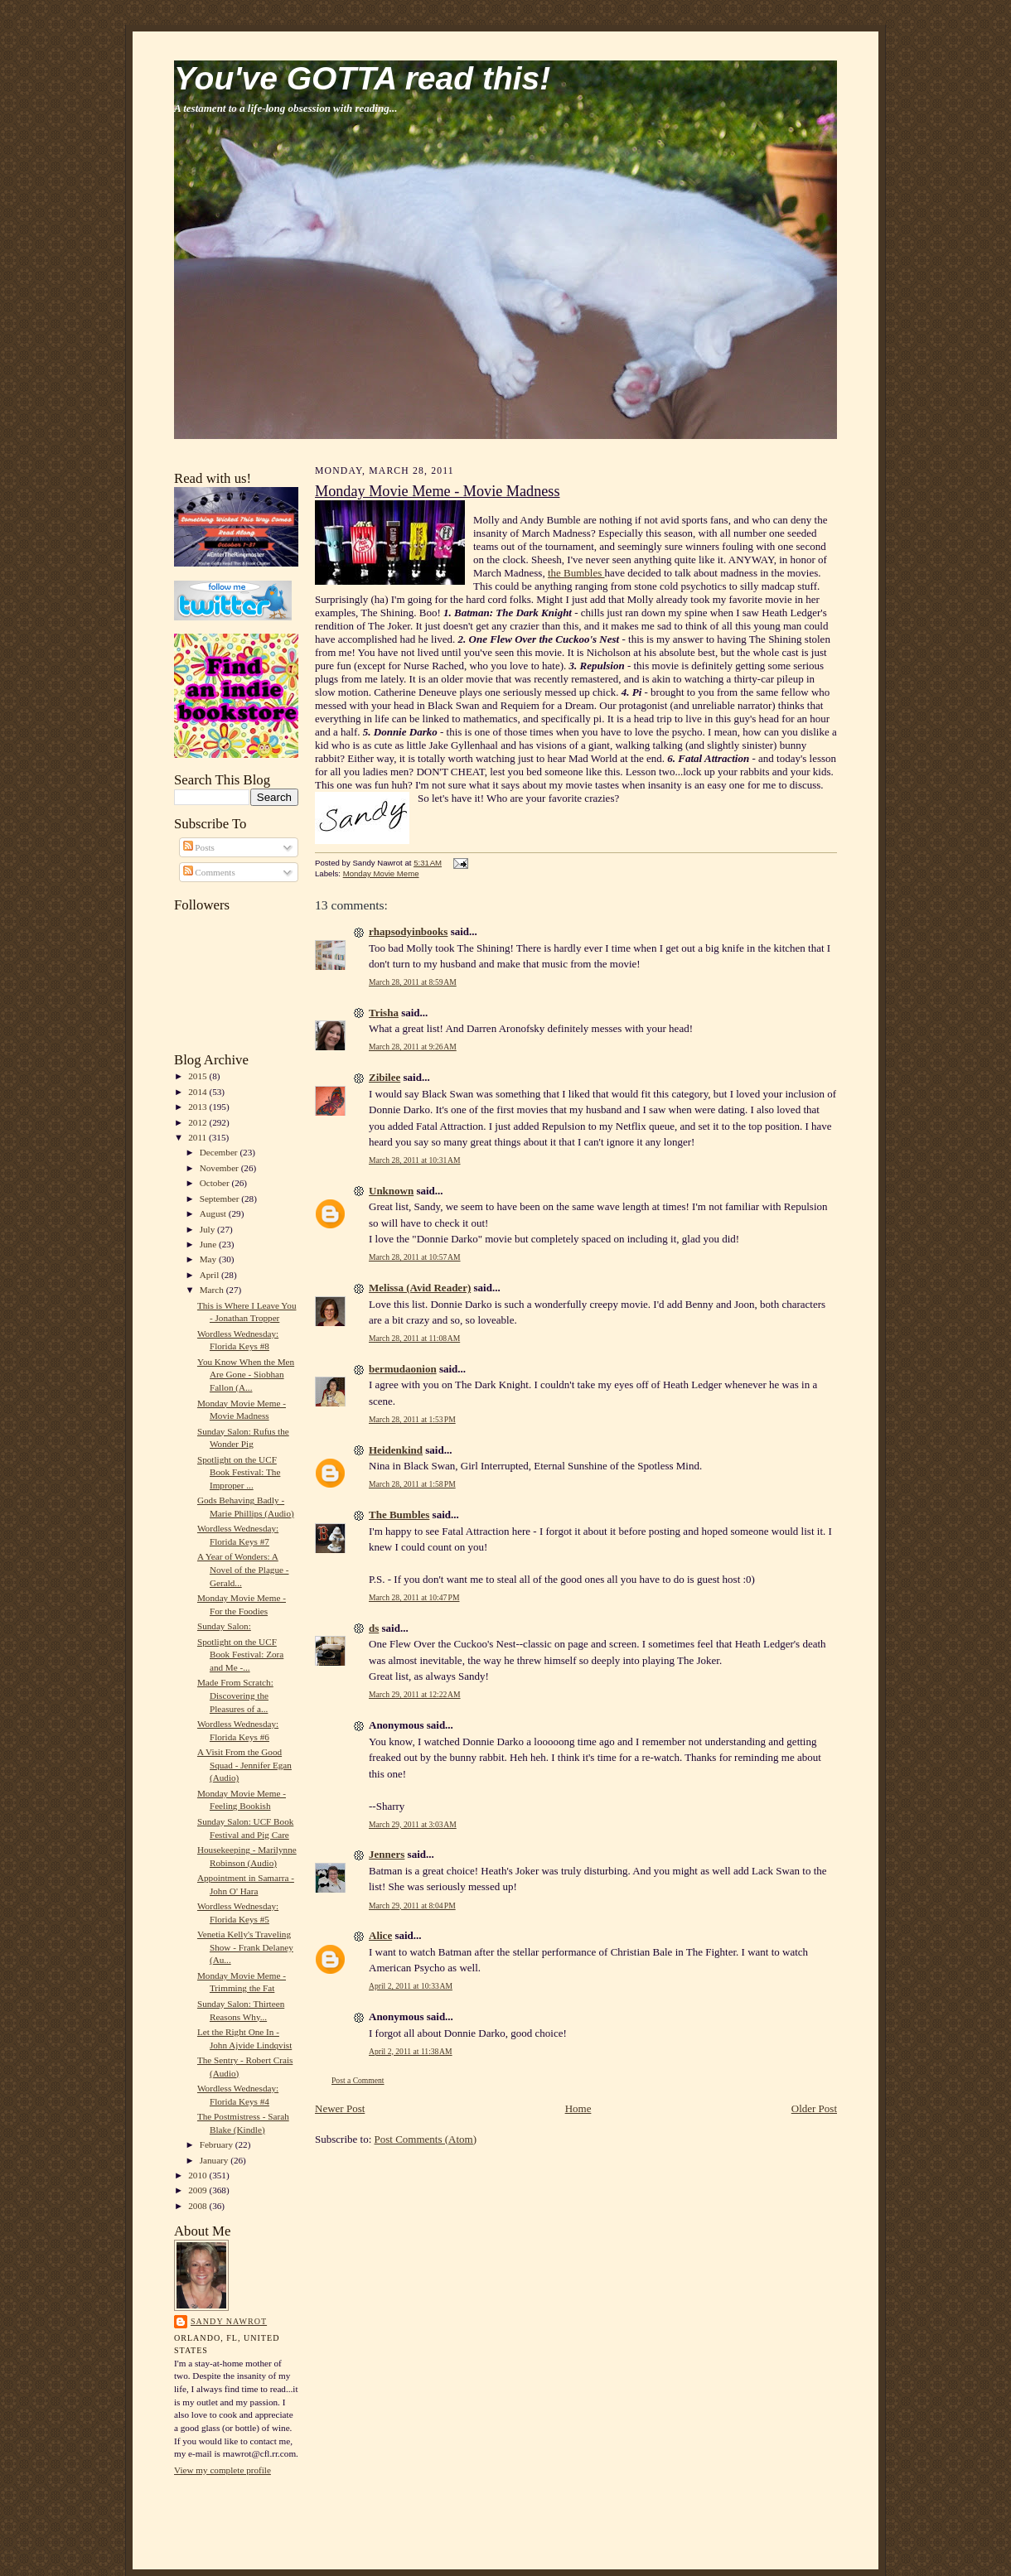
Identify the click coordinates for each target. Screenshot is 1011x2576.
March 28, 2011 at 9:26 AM (413, 1046)
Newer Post (340, 2108)
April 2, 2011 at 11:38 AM (410, 2051)
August (214, 1213)
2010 (198, 2175)
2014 (198, 1092)
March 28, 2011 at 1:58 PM (412, 1483)
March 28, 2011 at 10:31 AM (415, 1160)
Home (578, 2108)
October (216, 1183)
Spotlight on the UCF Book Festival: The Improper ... (238, 1472)
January (215, 2160)
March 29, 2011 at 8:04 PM (412, 1905)
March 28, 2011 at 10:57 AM (415, 1256)
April (210, 1275)
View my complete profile (222, 2470)
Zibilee (384, 1077)
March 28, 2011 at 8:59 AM (413, 982)
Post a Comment (358, 2080)
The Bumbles (399, 1514)
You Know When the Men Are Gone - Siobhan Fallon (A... (245, 1374)
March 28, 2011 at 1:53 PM (412, 1419)
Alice (380, 1935)
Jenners (386, 1854)
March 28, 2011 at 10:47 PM (414, 1597)
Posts (199, 847)
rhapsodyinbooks (408, 931)
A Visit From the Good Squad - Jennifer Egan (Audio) (244, 1764)
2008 (198, 2206)
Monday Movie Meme (381, 873)
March (213, 1290)
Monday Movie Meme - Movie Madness (437, 491)
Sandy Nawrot (229, 2321)
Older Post (814, 2108)
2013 (198, 1107)
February (217, 2144)
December (220, 1152)
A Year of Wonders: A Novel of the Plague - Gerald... (243, 1569)
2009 (198, 2190)
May (209, 1259)
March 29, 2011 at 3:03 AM (413, 1824)
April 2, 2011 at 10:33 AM (410, 1985)
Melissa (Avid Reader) (420, 1287)
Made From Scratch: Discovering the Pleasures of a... (235, 1695)
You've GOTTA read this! (362, 78)
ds (374, 1628)
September (221, 1199)
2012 (198, 1122)
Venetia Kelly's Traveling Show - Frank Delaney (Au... (245, 1947)
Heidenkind (396, 1450)
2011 (198, 1137)
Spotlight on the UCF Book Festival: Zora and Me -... (240, 1654)
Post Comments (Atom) (426, 2139)
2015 (198, 1076)
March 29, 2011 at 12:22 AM (415, 1694)
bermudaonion (403, 1369)
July (208, 1229)
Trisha (384, 1012)
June (209, 1244)
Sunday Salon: (224, 1626)
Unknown (391, 1190)
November (220, 1168)
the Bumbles (576, 573)
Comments (209, 872)
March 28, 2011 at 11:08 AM (414, 1338)
